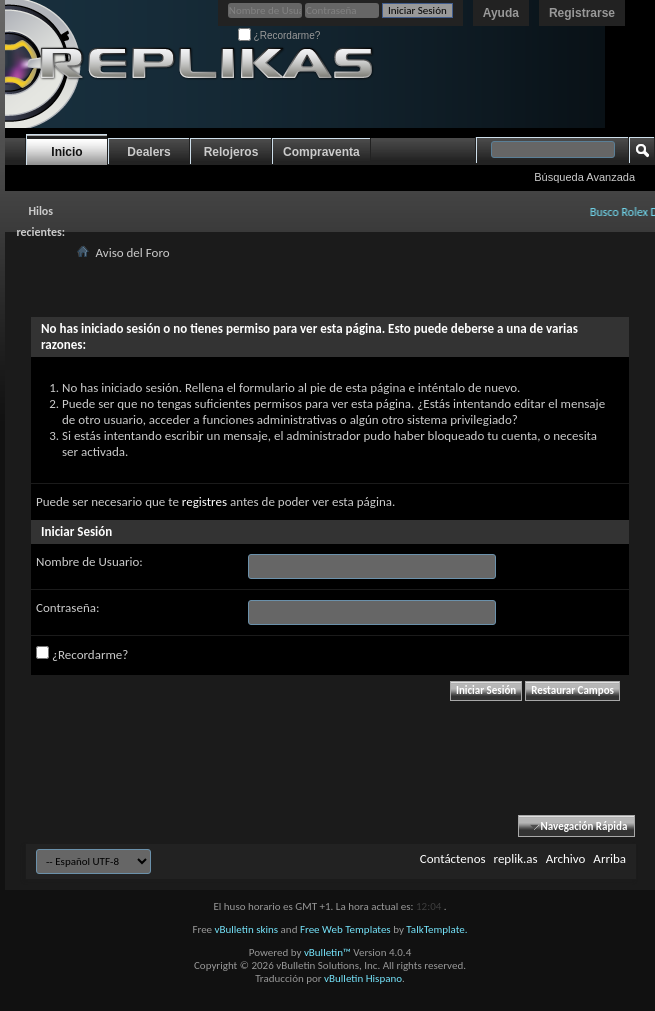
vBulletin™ (327, 952)
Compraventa (321, 152)
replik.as (516, 858)
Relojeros (231, 152)
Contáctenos (453, 858)
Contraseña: (67, 607)
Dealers (148, 152)
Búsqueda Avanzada (584, 177)
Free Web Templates (345, 929)
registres (204, 501)
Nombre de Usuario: (89, 561)
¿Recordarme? (279, 35)
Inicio (66, 152)
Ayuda (501, 13)
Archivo (566, 858)
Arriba (609, 858)
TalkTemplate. (436, 929)
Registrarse (582, 13)
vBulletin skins (247, 929)
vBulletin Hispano (363, 978)
